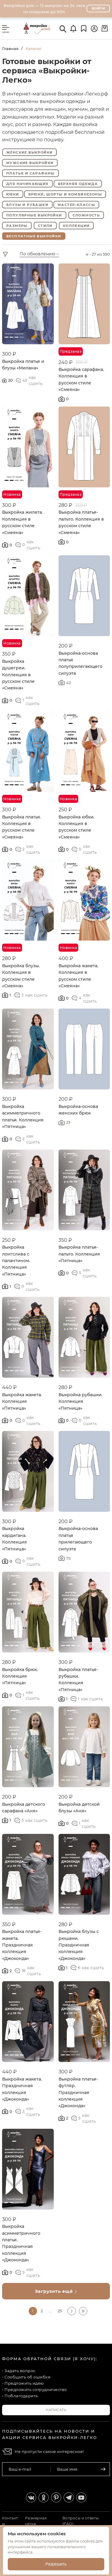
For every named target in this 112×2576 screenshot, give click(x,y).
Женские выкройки (29, 152)
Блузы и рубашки (27, 205)
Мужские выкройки (29, 163)
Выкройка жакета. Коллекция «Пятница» (22, 1401)
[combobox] (47, 254)
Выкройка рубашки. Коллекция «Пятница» (80, 1401)
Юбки (12, 194)
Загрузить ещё (56, 2291)
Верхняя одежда (78, 184)
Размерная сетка (36, 2521)
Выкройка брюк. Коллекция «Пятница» (20, 1676)
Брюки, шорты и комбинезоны (65, 194)
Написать (56, 2410)
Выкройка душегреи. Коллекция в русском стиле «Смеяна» (18, 675)
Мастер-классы (76, 205)
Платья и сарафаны (30, 173)
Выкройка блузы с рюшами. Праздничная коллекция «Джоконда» (79, 1945)
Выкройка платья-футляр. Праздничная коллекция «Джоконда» (78, 2092)
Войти (98, 8)
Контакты (10, 2521)
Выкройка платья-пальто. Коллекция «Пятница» (79, 1253)
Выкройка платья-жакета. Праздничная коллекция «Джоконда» (22, 1945)
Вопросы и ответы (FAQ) (80, 2521)
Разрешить (56, 2564)
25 (60, 2310)
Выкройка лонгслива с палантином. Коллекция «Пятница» (16, 1260)
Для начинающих (27, 184)
